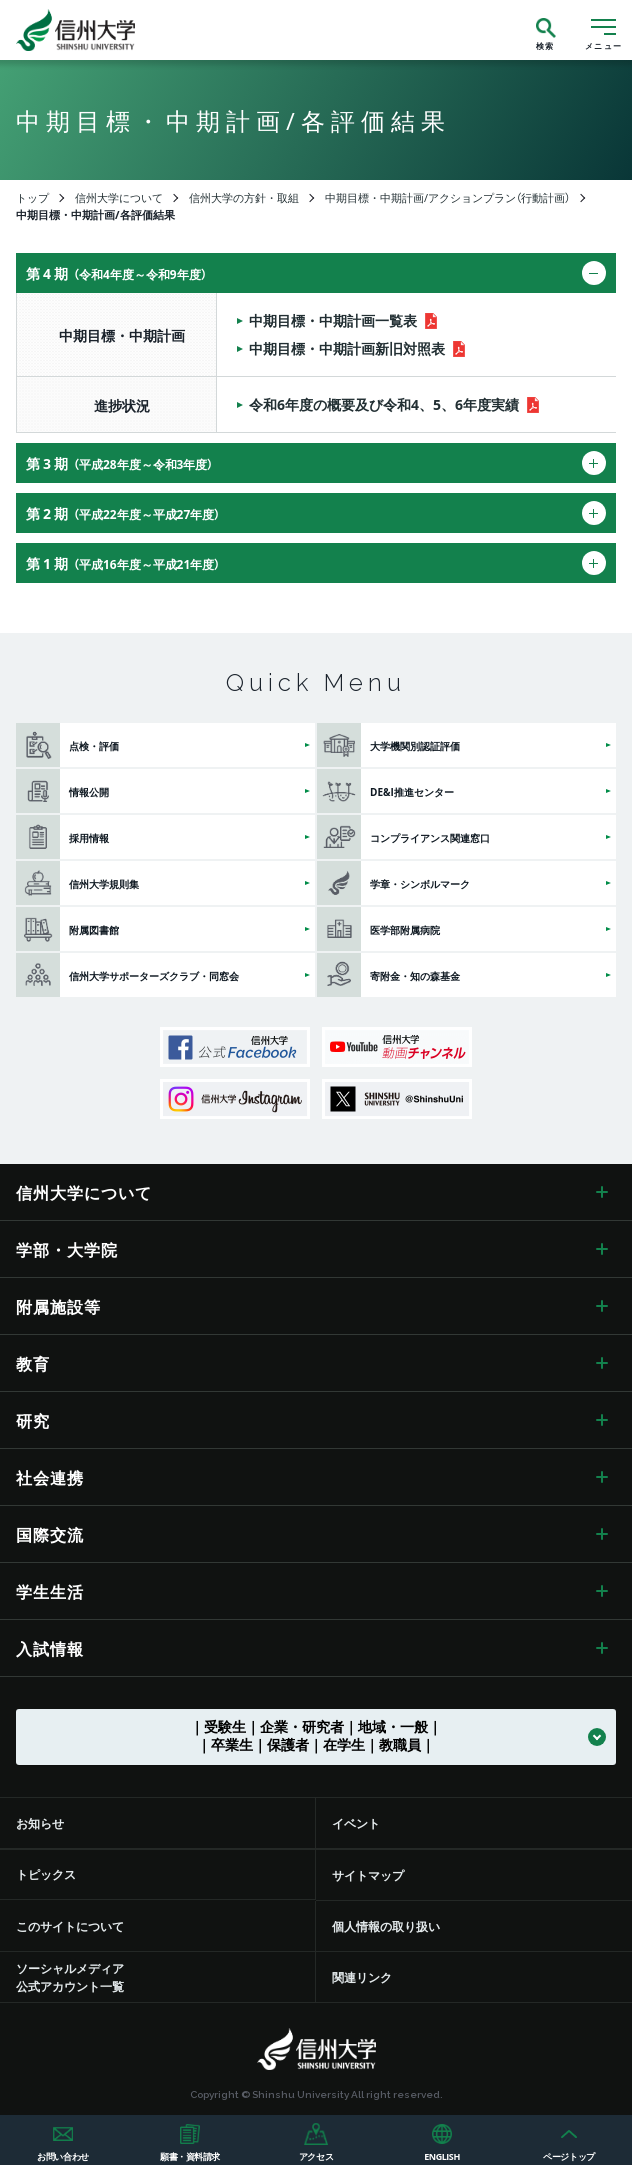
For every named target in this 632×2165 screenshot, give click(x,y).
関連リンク (362, 1977)
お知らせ (40, 1823)
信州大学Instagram (235, 1099)
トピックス (46, 1874)
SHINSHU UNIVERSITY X (397, 1099)
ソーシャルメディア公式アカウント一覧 (70, 1977)
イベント (356, 1823)
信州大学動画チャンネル (397, 1047)
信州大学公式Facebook (235, 1047)
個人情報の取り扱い (386, 1926)
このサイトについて (70, 1926)
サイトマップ (368, 1875)
